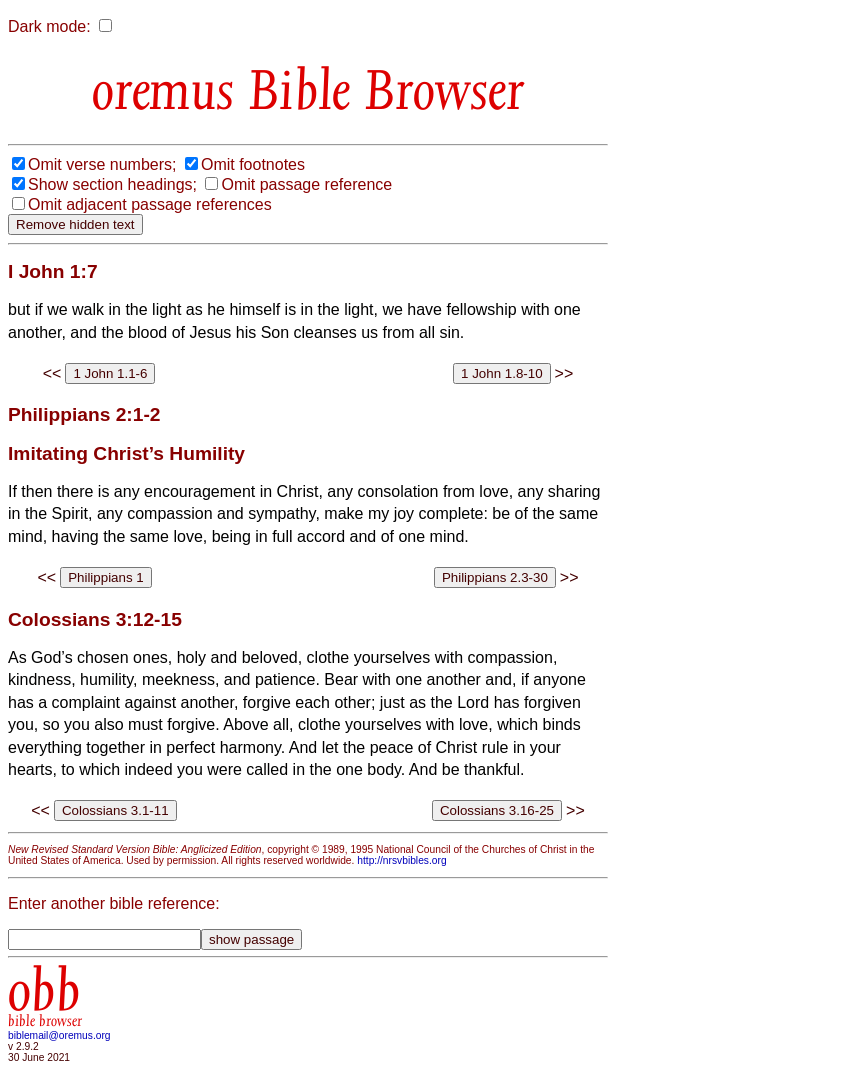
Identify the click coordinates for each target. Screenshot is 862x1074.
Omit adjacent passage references (150, 204)
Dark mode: (49, 26)
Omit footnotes (253, 164)
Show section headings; (112, 184)
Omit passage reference (306, 184)
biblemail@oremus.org (59, 1035)
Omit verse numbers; (102, 164)
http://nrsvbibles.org (401, 860)
